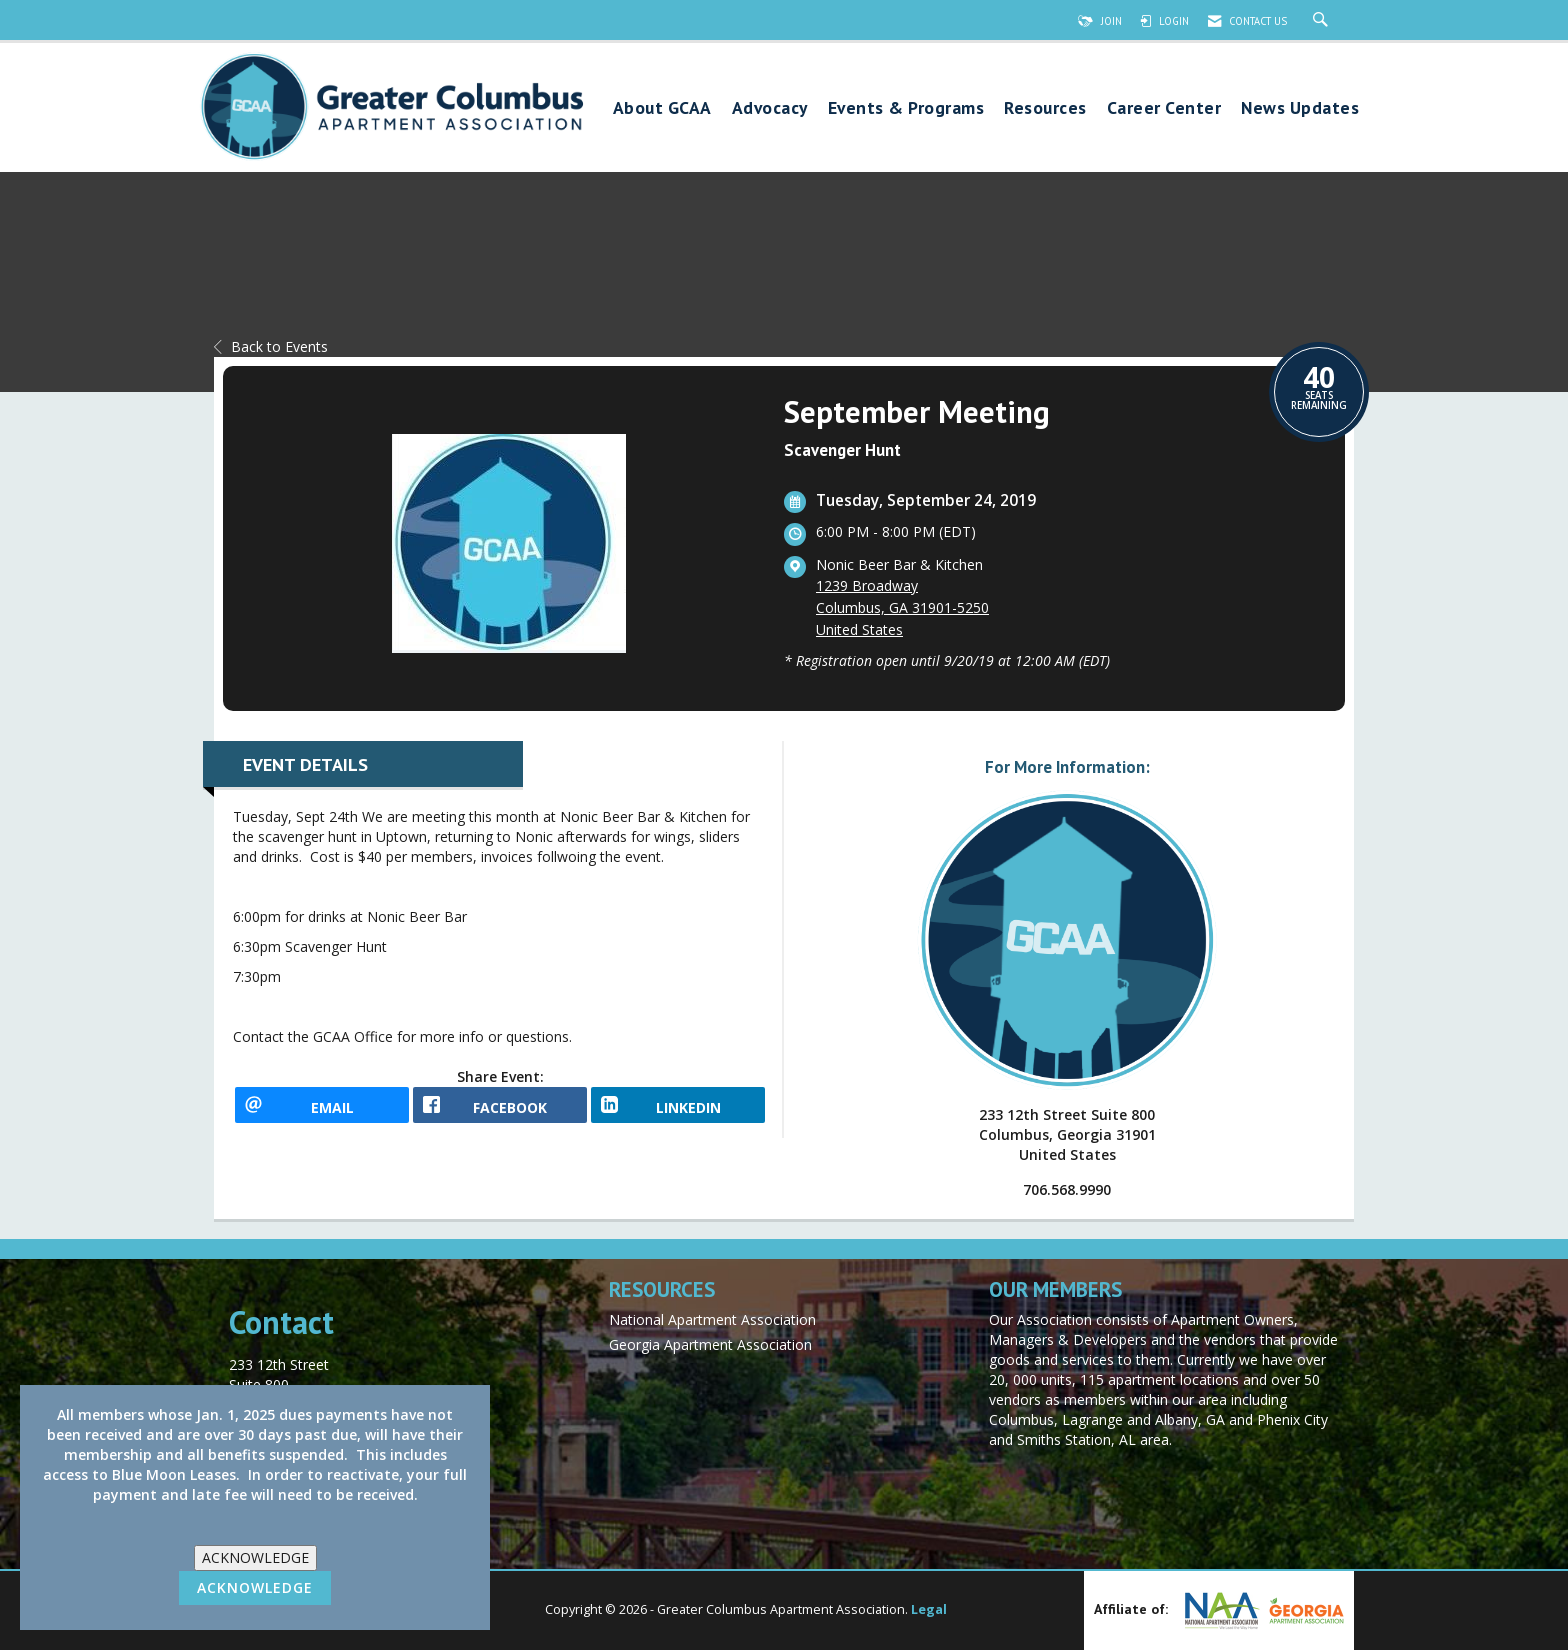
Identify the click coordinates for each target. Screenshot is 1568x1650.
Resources (1045, 108)
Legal (929, 1609)
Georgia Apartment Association (710, 1344)
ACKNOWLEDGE (255, 1557)
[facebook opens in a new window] (500, 1112)
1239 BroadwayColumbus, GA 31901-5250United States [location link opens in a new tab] (902, 607)
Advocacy (770, 108)
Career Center (1164, 108)
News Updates (1300, 108)
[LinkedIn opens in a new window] (678, 1112)
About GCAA (662, 108)
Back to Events (271, 346)
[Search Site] (1323, 21)
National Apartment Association (712, 1319)
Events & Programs (906, 108)
